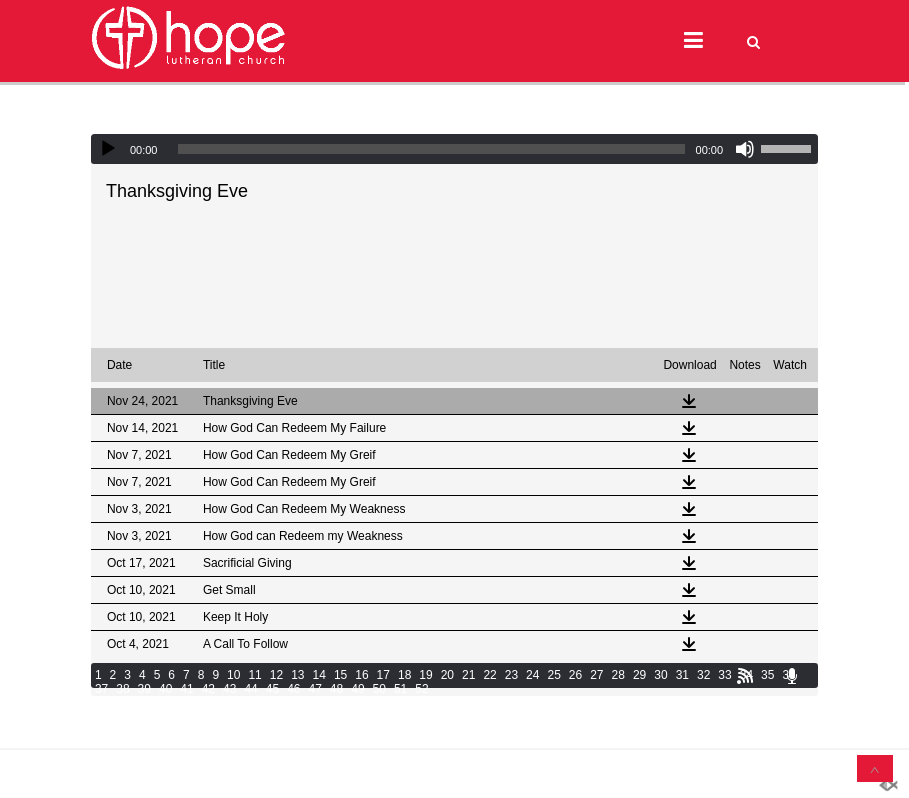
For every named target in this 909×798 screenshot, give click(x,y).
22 (489, 675)
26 (575, 675)
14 (319, 675)
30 (660, 675)
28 (618, 675)
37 (101, 689)
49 (357, 689)
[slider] (431, 149)
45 (272, 689)
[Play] (108, 149)
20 (447, 675)
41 (186, 689)
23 (511, 675)
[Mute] (745, 149)
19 (425, 675)
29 (639, 675)
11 (254, 675)
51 (400, 689)
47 (314, 689)
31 (682, 675)
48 (336, 689)
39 (144, 689)
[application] (454, 149)
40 (165, 689)
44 (250, 689)
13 (297, 675)
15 (340, 675)
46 (293, 689)
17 (383, 675)
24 (532, 675)
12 (276, 675)
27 (596, 675)
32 (703, 675)
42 (208, 689)
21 (468, 675)
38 (122, 689)
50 (379, 689)
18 (404, 675)
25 (553, 675)
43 (229, 689)
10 (233, 675)
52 (421, 689)
